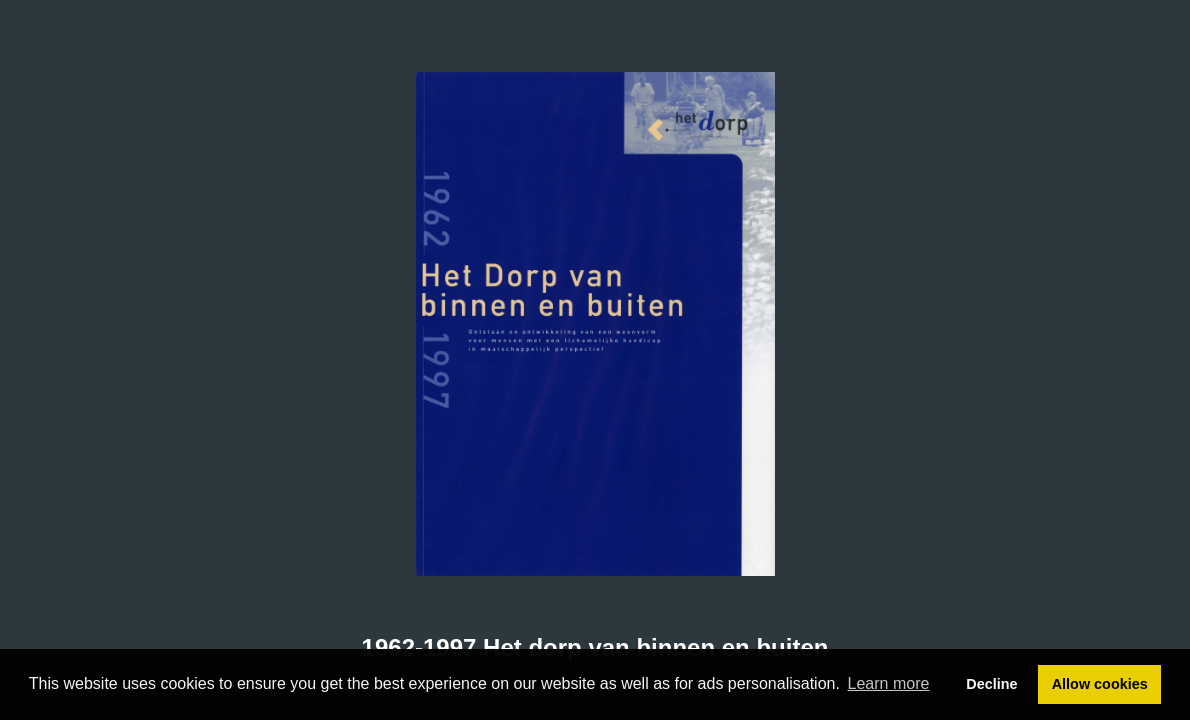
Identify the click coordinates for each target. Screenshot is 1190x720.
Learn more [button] (889, 683)
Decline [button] (991, 684)
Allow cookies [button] (1100, 684)
